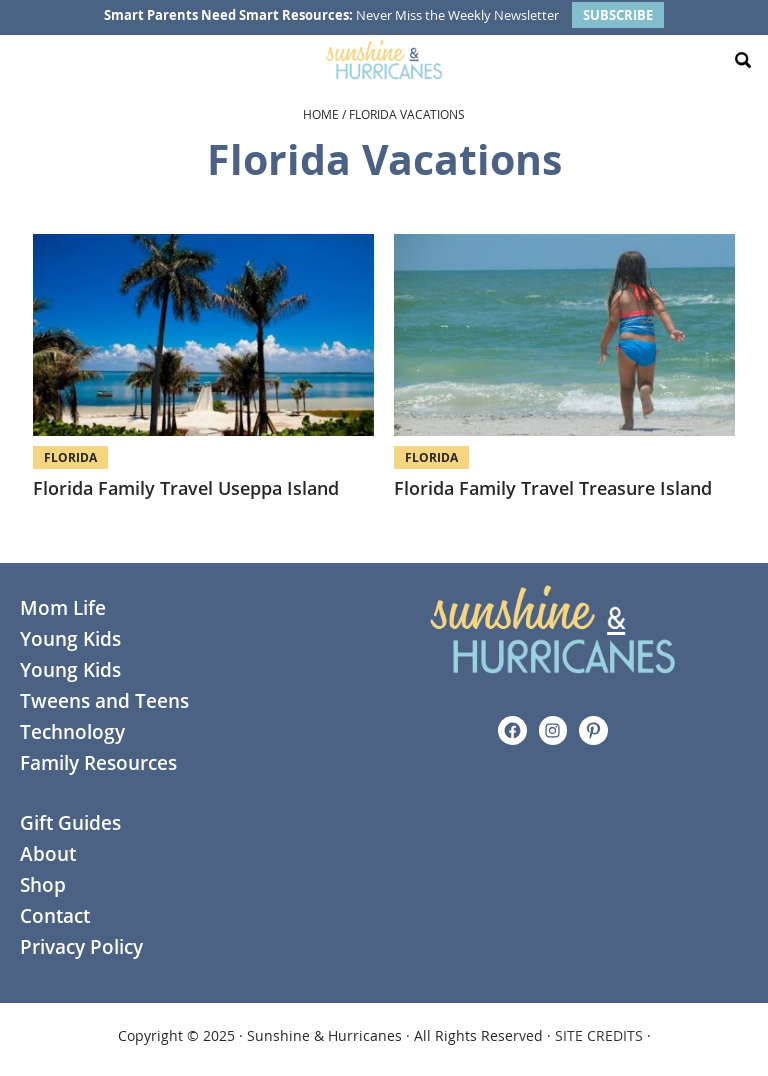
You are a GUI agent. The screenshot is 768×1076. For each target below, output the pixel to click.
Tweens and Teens (104, 701)
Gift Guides (70, 823)
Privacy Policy (81, 947)
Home (321, 114)
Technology (72, 732)
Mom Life (63, 608)
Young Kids (70, 639)
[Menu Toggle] (25, 60)
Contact (55, 916)
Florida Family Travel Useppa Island (186, 488)
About (48, 854)
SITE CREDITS (599, 1035)
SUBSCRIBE (618, 15)
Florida (70, 457)
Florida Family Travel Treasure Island (553, 488)
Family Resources (98, 763)
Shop (43, 885)
